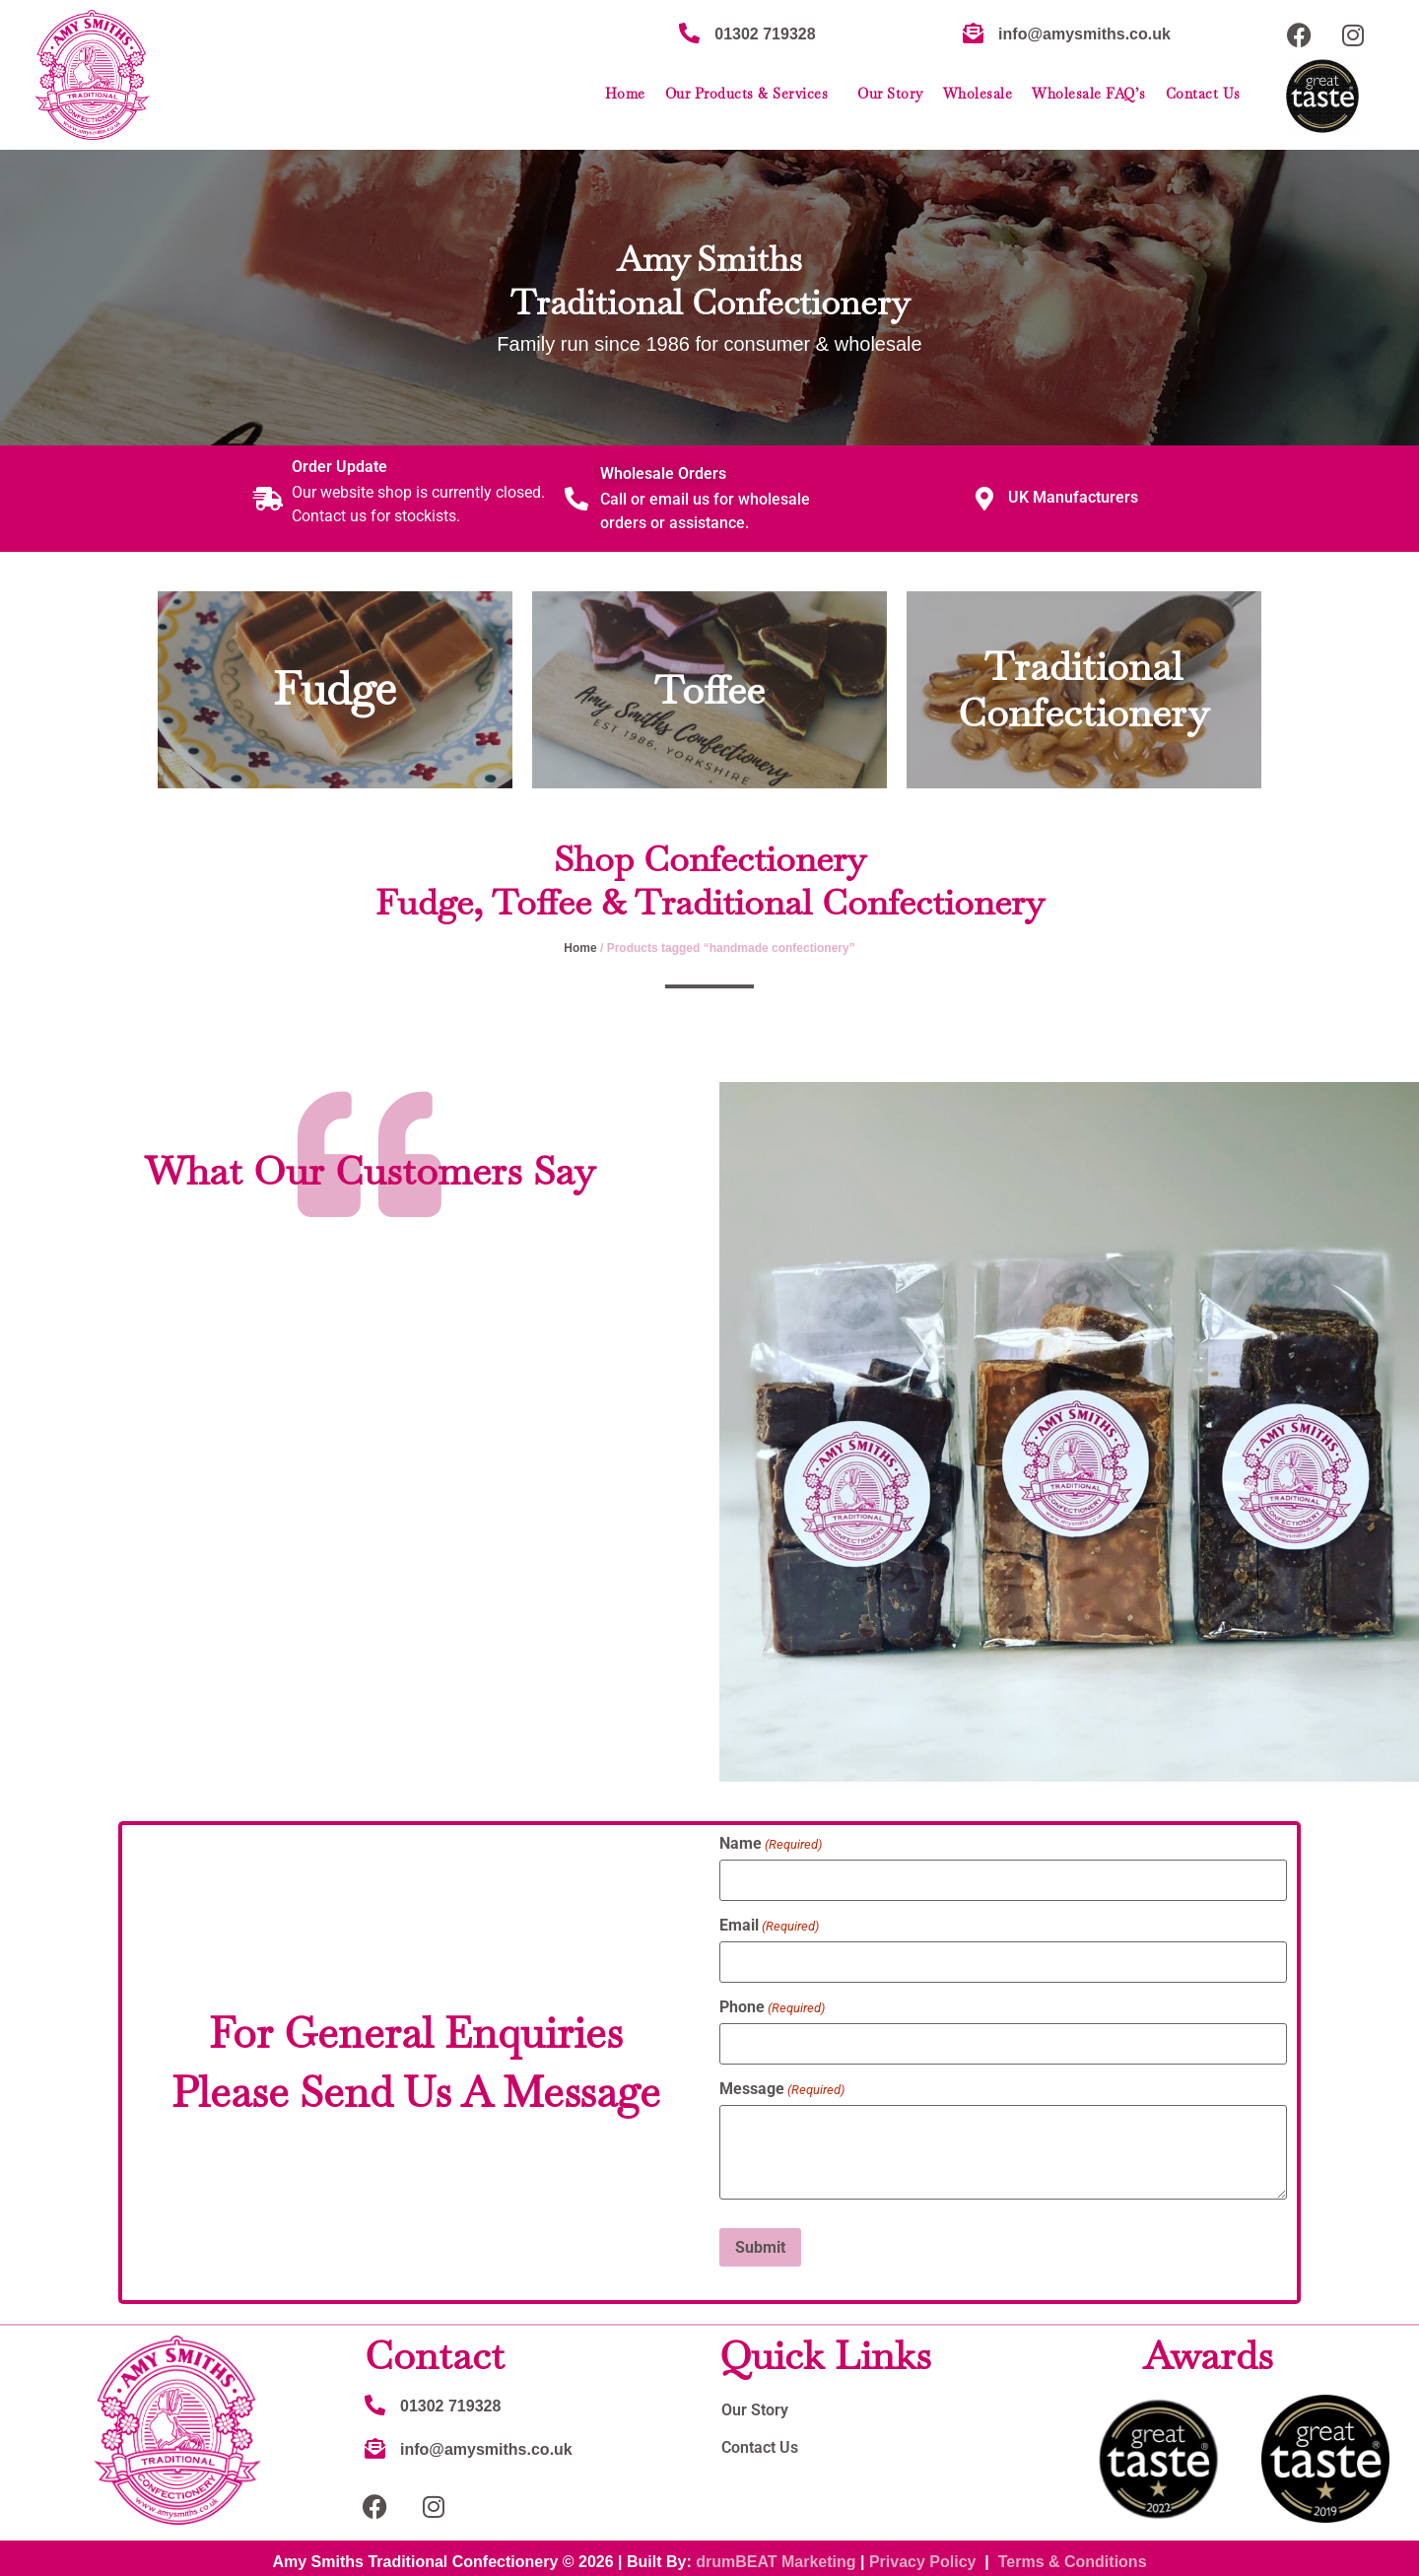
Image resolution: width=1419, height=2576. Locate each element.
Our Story (890, 93)
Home (625, 93)
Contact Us (1203, 93)
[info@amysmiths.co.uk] (973, 33)
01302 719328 (764, 34)
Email (769, 1924)
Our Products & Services (752, 93)
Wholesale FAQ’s (1089, 93)
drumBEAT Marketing (775, 2553)
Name (770, 1844)
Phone (772, 2004)
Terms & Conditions (1072, 2553)
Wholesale (978, 93)
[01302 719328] (689, 33)
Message (782, 2084)
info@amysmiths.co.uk (1084, 34)
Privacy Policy (923, 2553)
